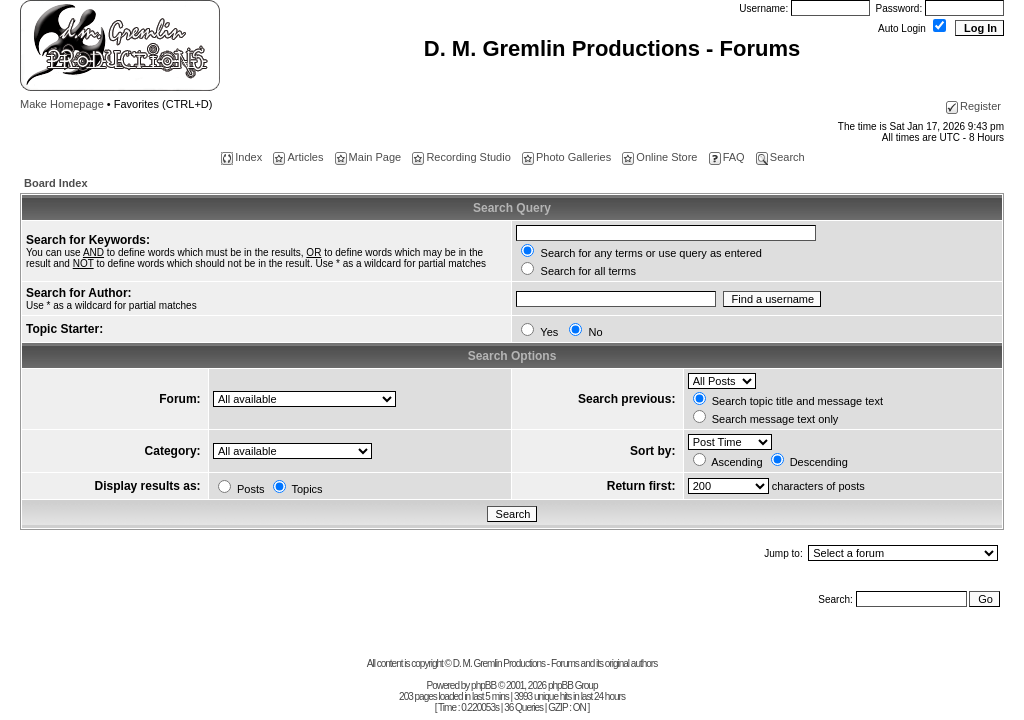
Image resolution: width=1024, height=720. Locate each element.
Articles (298, 157)
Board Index (56, 183)
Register (973, 106)
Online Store (659, 157)
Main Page (368, 157)
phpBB (483, 685)
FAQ (727, 157)
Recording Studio (461, 157)
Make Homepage (62, 104)
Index (241, 157)
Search (780, 157)
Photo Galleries (566, 157)
